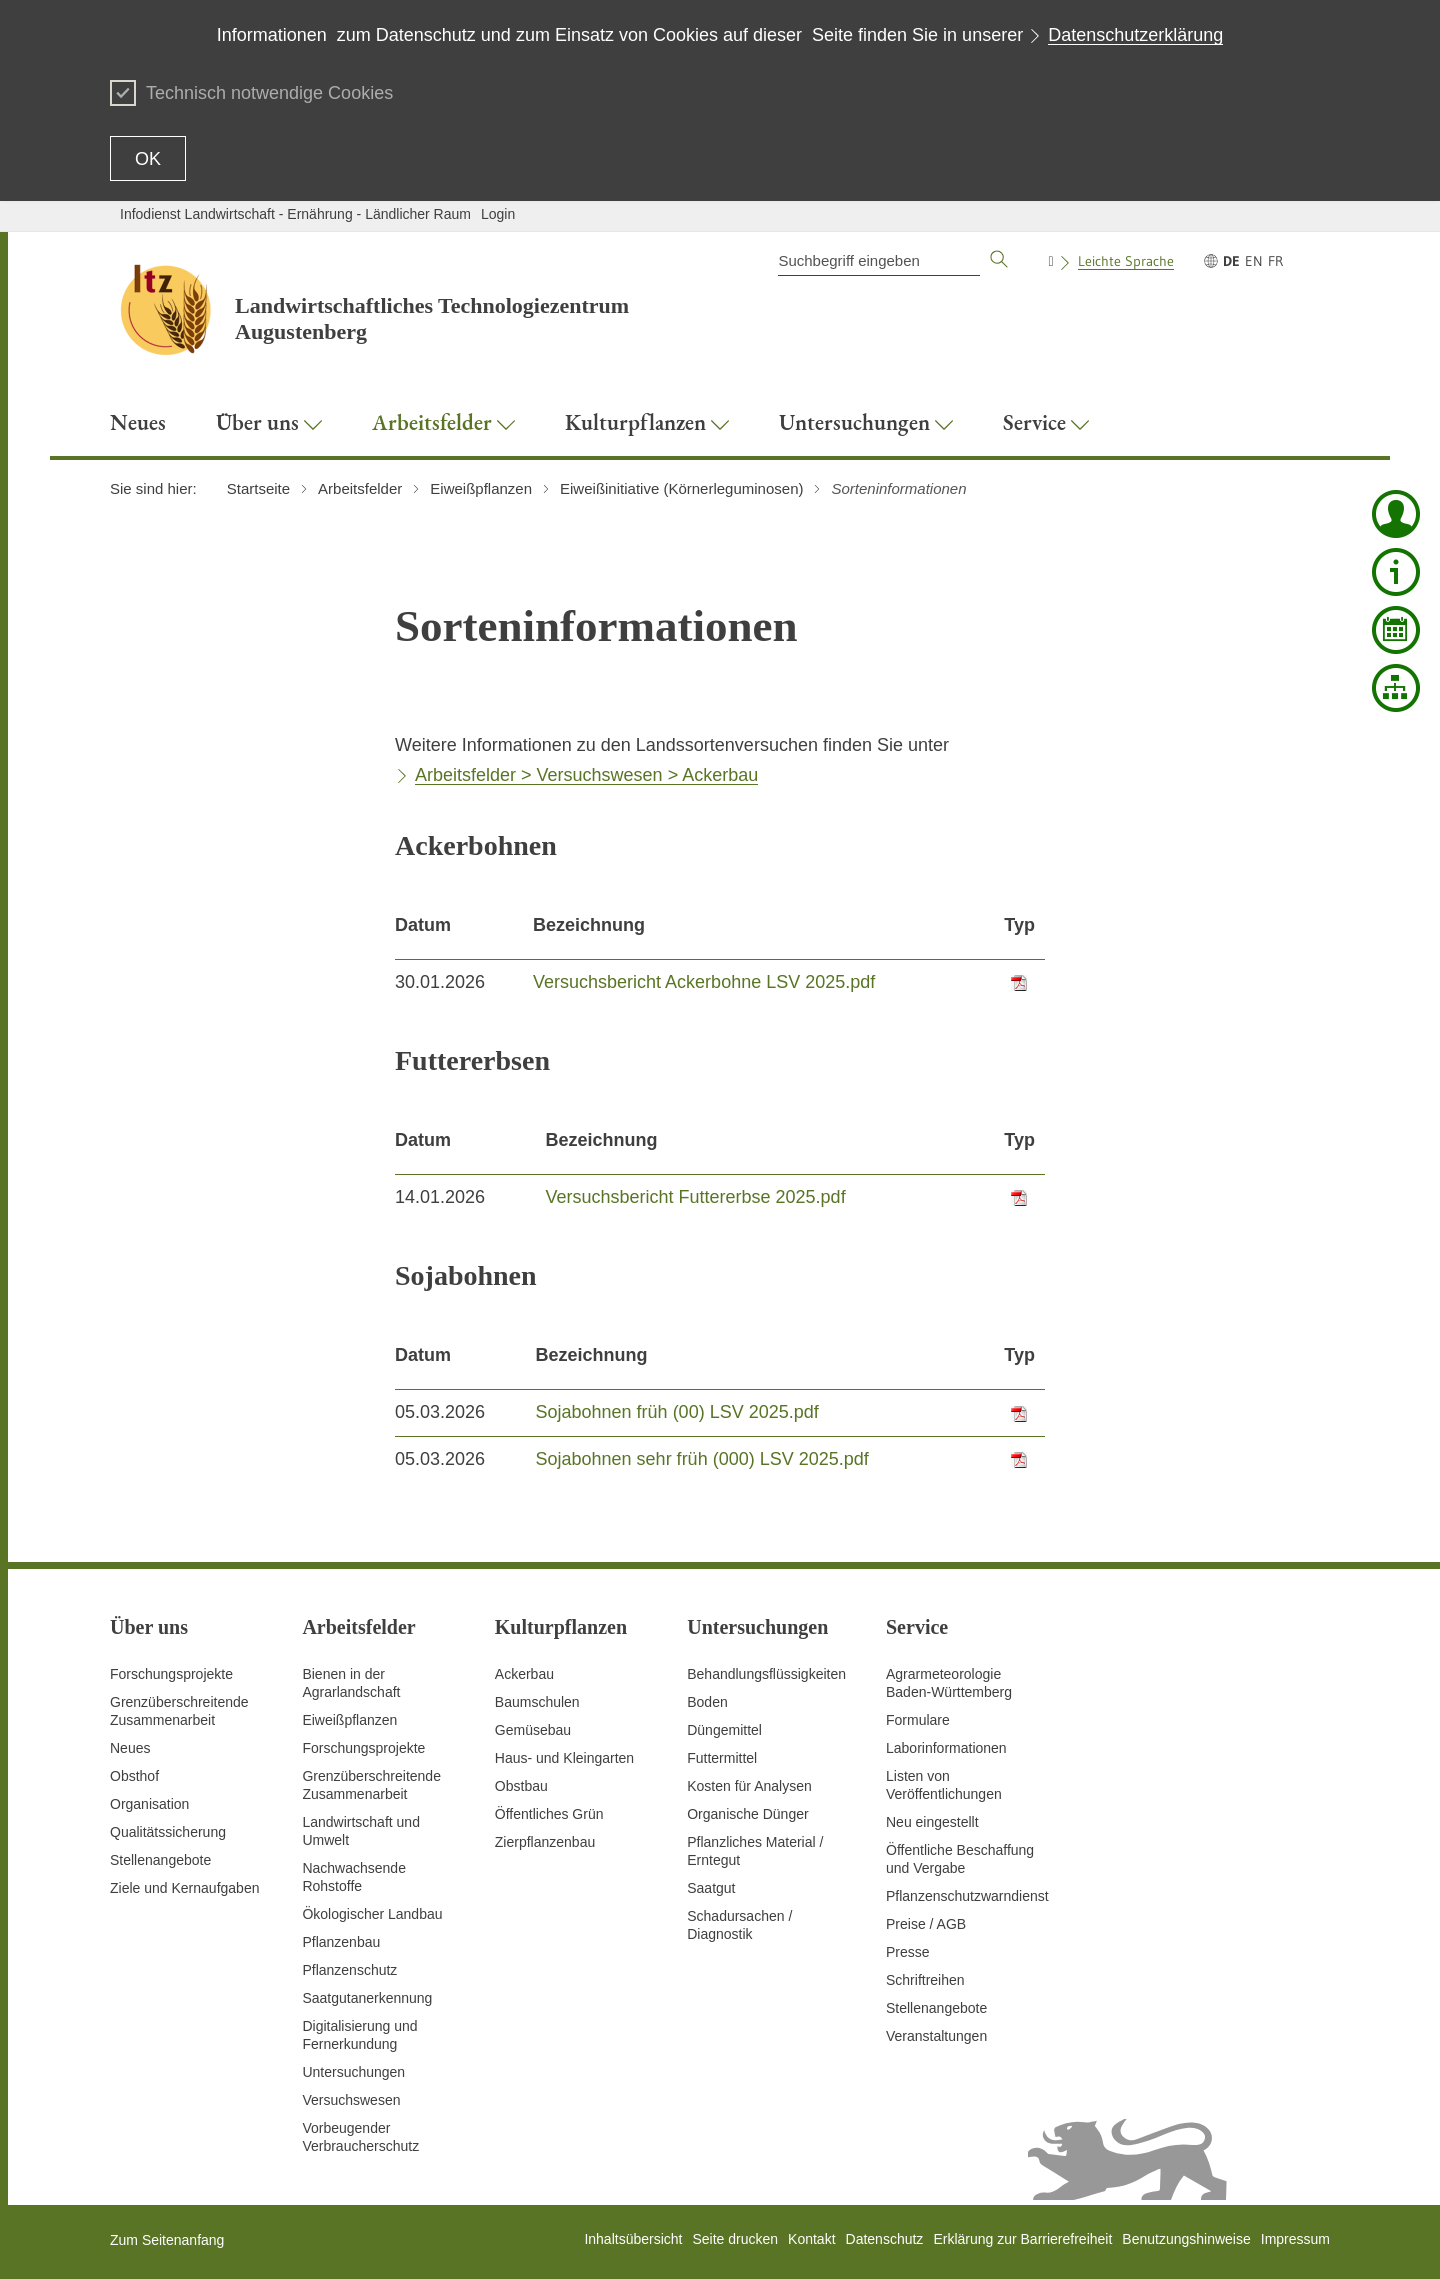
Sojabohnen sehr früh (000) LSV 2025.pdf (702, 1459)
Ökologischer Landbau (372, 1914)
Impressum (1295, 2239)
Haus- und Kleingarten (564, 1758)
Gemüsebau (533, 1730)
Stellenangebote (160, 1860)
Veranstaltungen (936, 2036)
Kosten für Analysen (749, 1786)
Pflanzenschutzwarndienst (967, 1896)
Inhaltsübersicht (633, 2239)
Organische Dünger (747, 1814)
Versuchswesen (351, 2100)
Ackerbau (524, 1674)
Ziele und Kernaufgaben (184, 1888)
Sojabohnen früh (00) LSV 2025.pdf (677, 1412)
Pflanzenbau (341, 1942)
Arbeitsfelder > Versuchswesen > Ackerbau (586, 775)
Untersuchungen (353, 2072)
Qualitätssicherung (168, 1832)
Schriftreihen (925, 1980)
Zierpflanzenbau (545, 1842)
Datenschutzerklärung (1135, 35)
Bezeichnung (589, 925)
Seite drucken (735, 2239)
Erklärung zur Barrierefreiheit (1022, 2239)
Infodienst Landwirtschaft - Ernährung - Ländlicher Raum (295, 214)
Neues (130, 1748)
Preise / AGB (926, 1924)
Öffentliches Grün (549, 1814)
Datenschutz (885, 2239)
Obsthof (134, 1776)
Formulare (918, 1720)
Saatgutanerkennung (367, 1998)
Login (498, 214)
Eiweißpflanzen (349, 1720)
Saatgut (711, 1888)
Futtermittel (722, 1758)
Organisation (149, 1804)
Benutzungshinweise (1186, 2239)
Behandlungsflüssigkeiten (766, 1674)
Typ (1019, 925)
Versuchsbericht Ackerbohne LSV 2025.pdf (704, 982)
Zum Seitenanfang (167, 2240)
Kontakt (811, 2239)
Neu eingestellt (932, 1822)
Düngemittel (724, 1730)
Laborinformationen (946, 1748)
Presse (908, 1952)
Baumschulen (537, 1702)
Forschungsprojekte (171, 1674)
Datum (423, 925)
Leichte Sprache (1126, 261)
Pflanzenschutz (349, 1970)
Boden (707, 1702)
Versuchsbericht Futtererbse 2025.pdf (695, 1197)
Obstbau (521, 1786)
